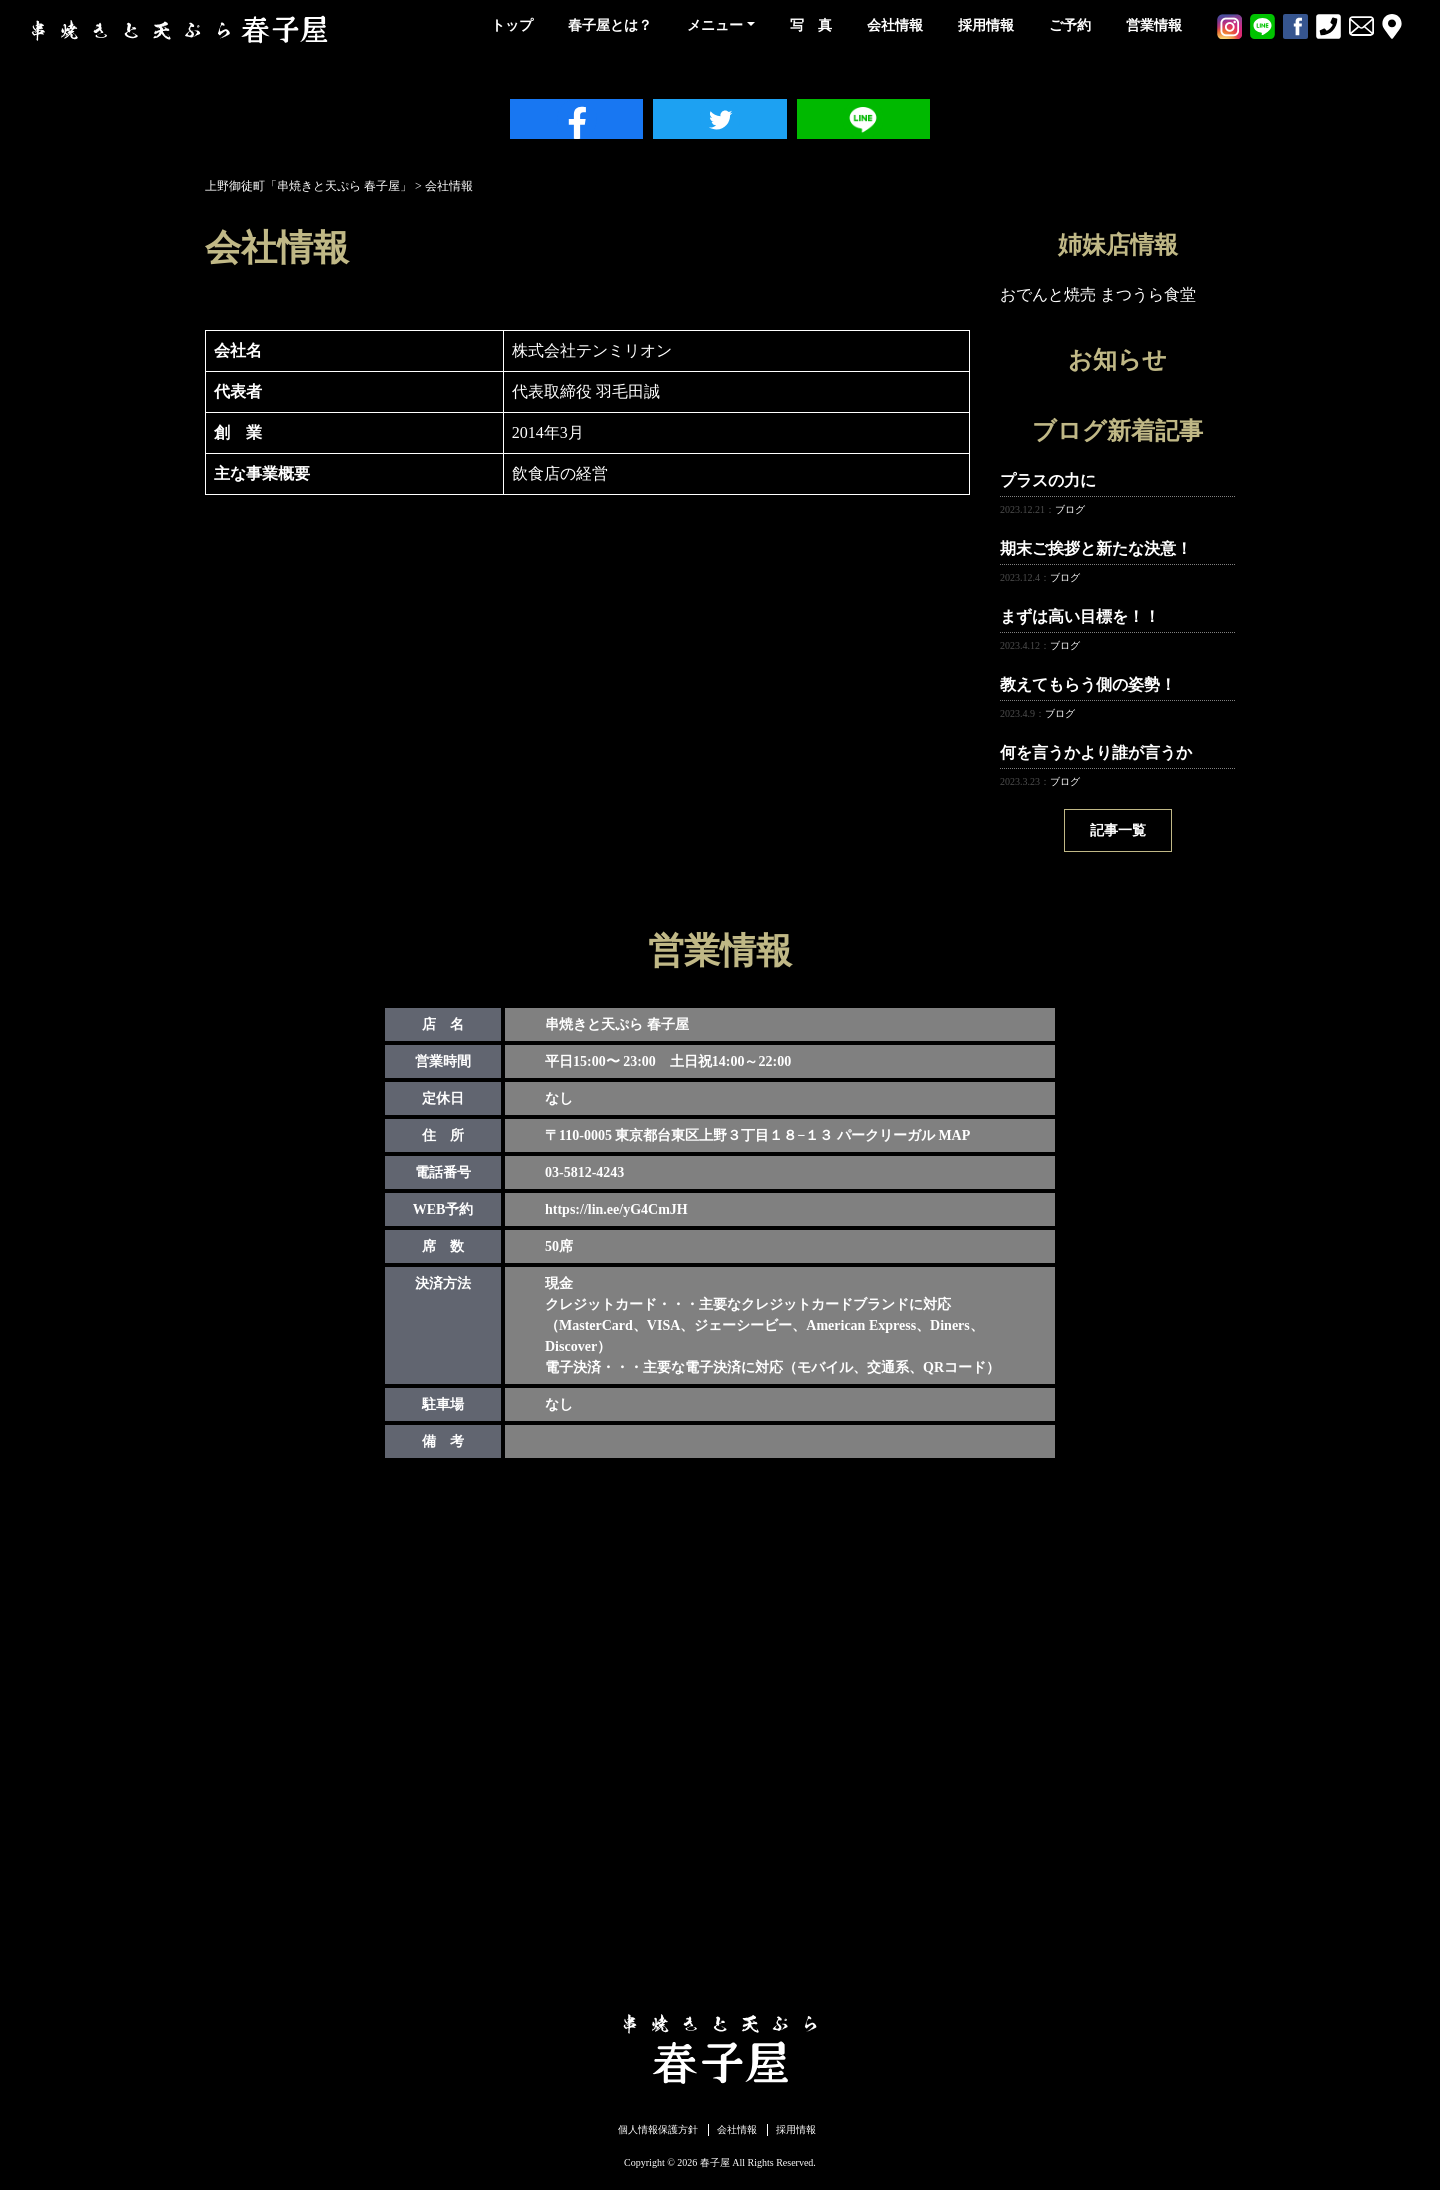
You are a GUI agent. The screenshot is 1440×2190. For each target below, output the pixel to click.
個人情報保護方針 (658, 2129)
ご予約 (1070, 25)
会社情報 (895, 25)
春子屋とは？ (610, 25)
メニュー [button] (715, 25)
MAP (954, 1135)
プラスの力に (1048, 480)
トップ (512, 25)
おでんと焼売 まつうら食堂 (1098, 294)
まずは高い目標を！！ (1080, 616)
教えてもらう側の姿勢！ (1088, 684)
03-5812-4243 (584, 1172)
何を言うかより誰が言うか (1096, 752)
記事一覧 (1118, 830)
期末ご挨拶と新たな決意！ (1096, 548)
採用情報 (986, 25)
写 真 (811, 25)
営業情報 (1154, 25)
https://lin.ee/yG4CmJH (616, 1209)
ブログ (1070, 509)
